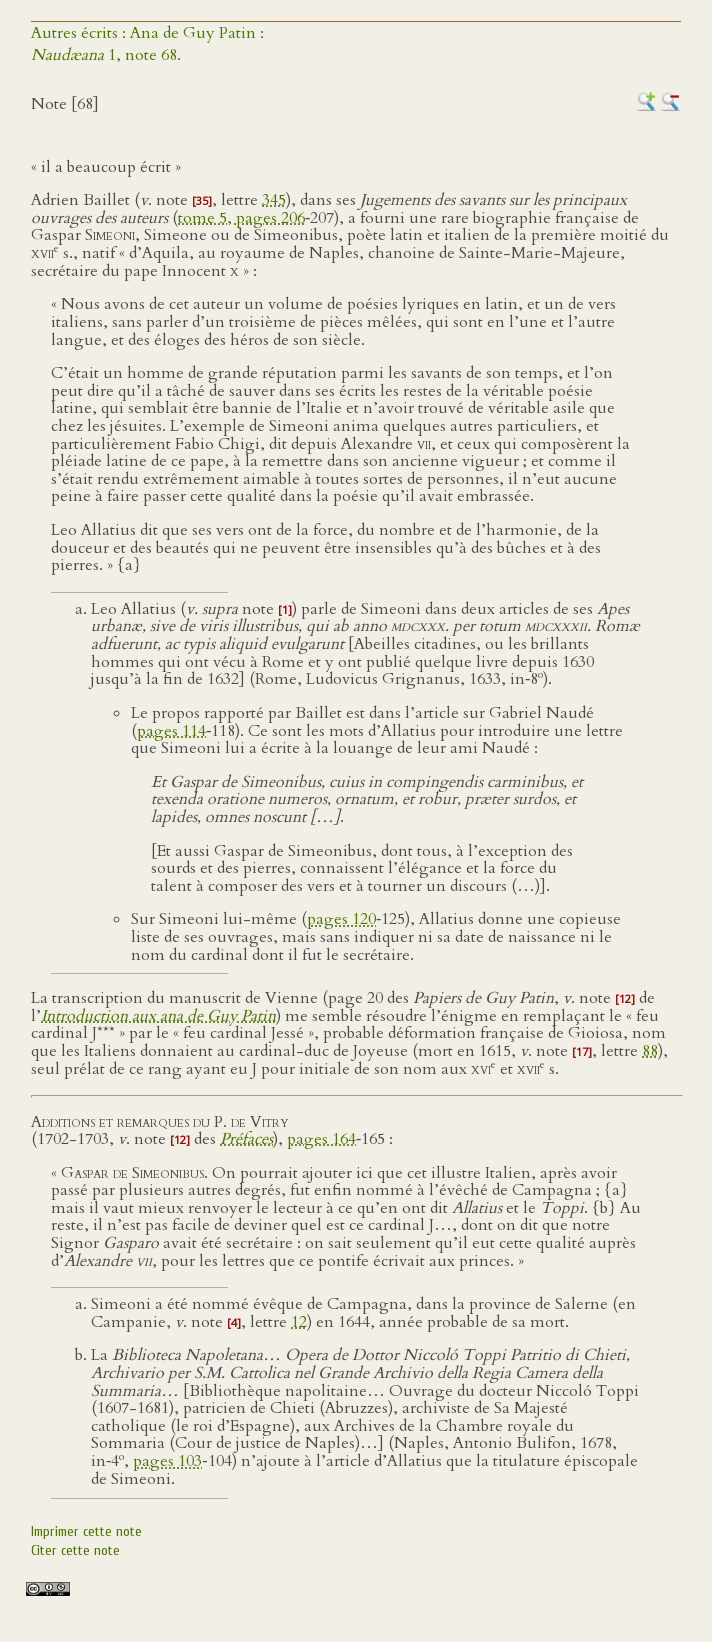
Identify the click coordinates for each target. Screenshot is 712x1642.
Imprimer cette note (86, 1531)
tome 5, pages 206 (241, 218)
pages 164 (321, 1139)
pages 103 (167, 1461)
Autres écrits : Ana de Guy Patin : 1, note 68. (147, 44)
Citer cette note (75, 1550)
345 (274, 200)
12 (299, 1322)
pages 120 (341, 919)
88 (650, 1051)
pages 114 (171, 731)
